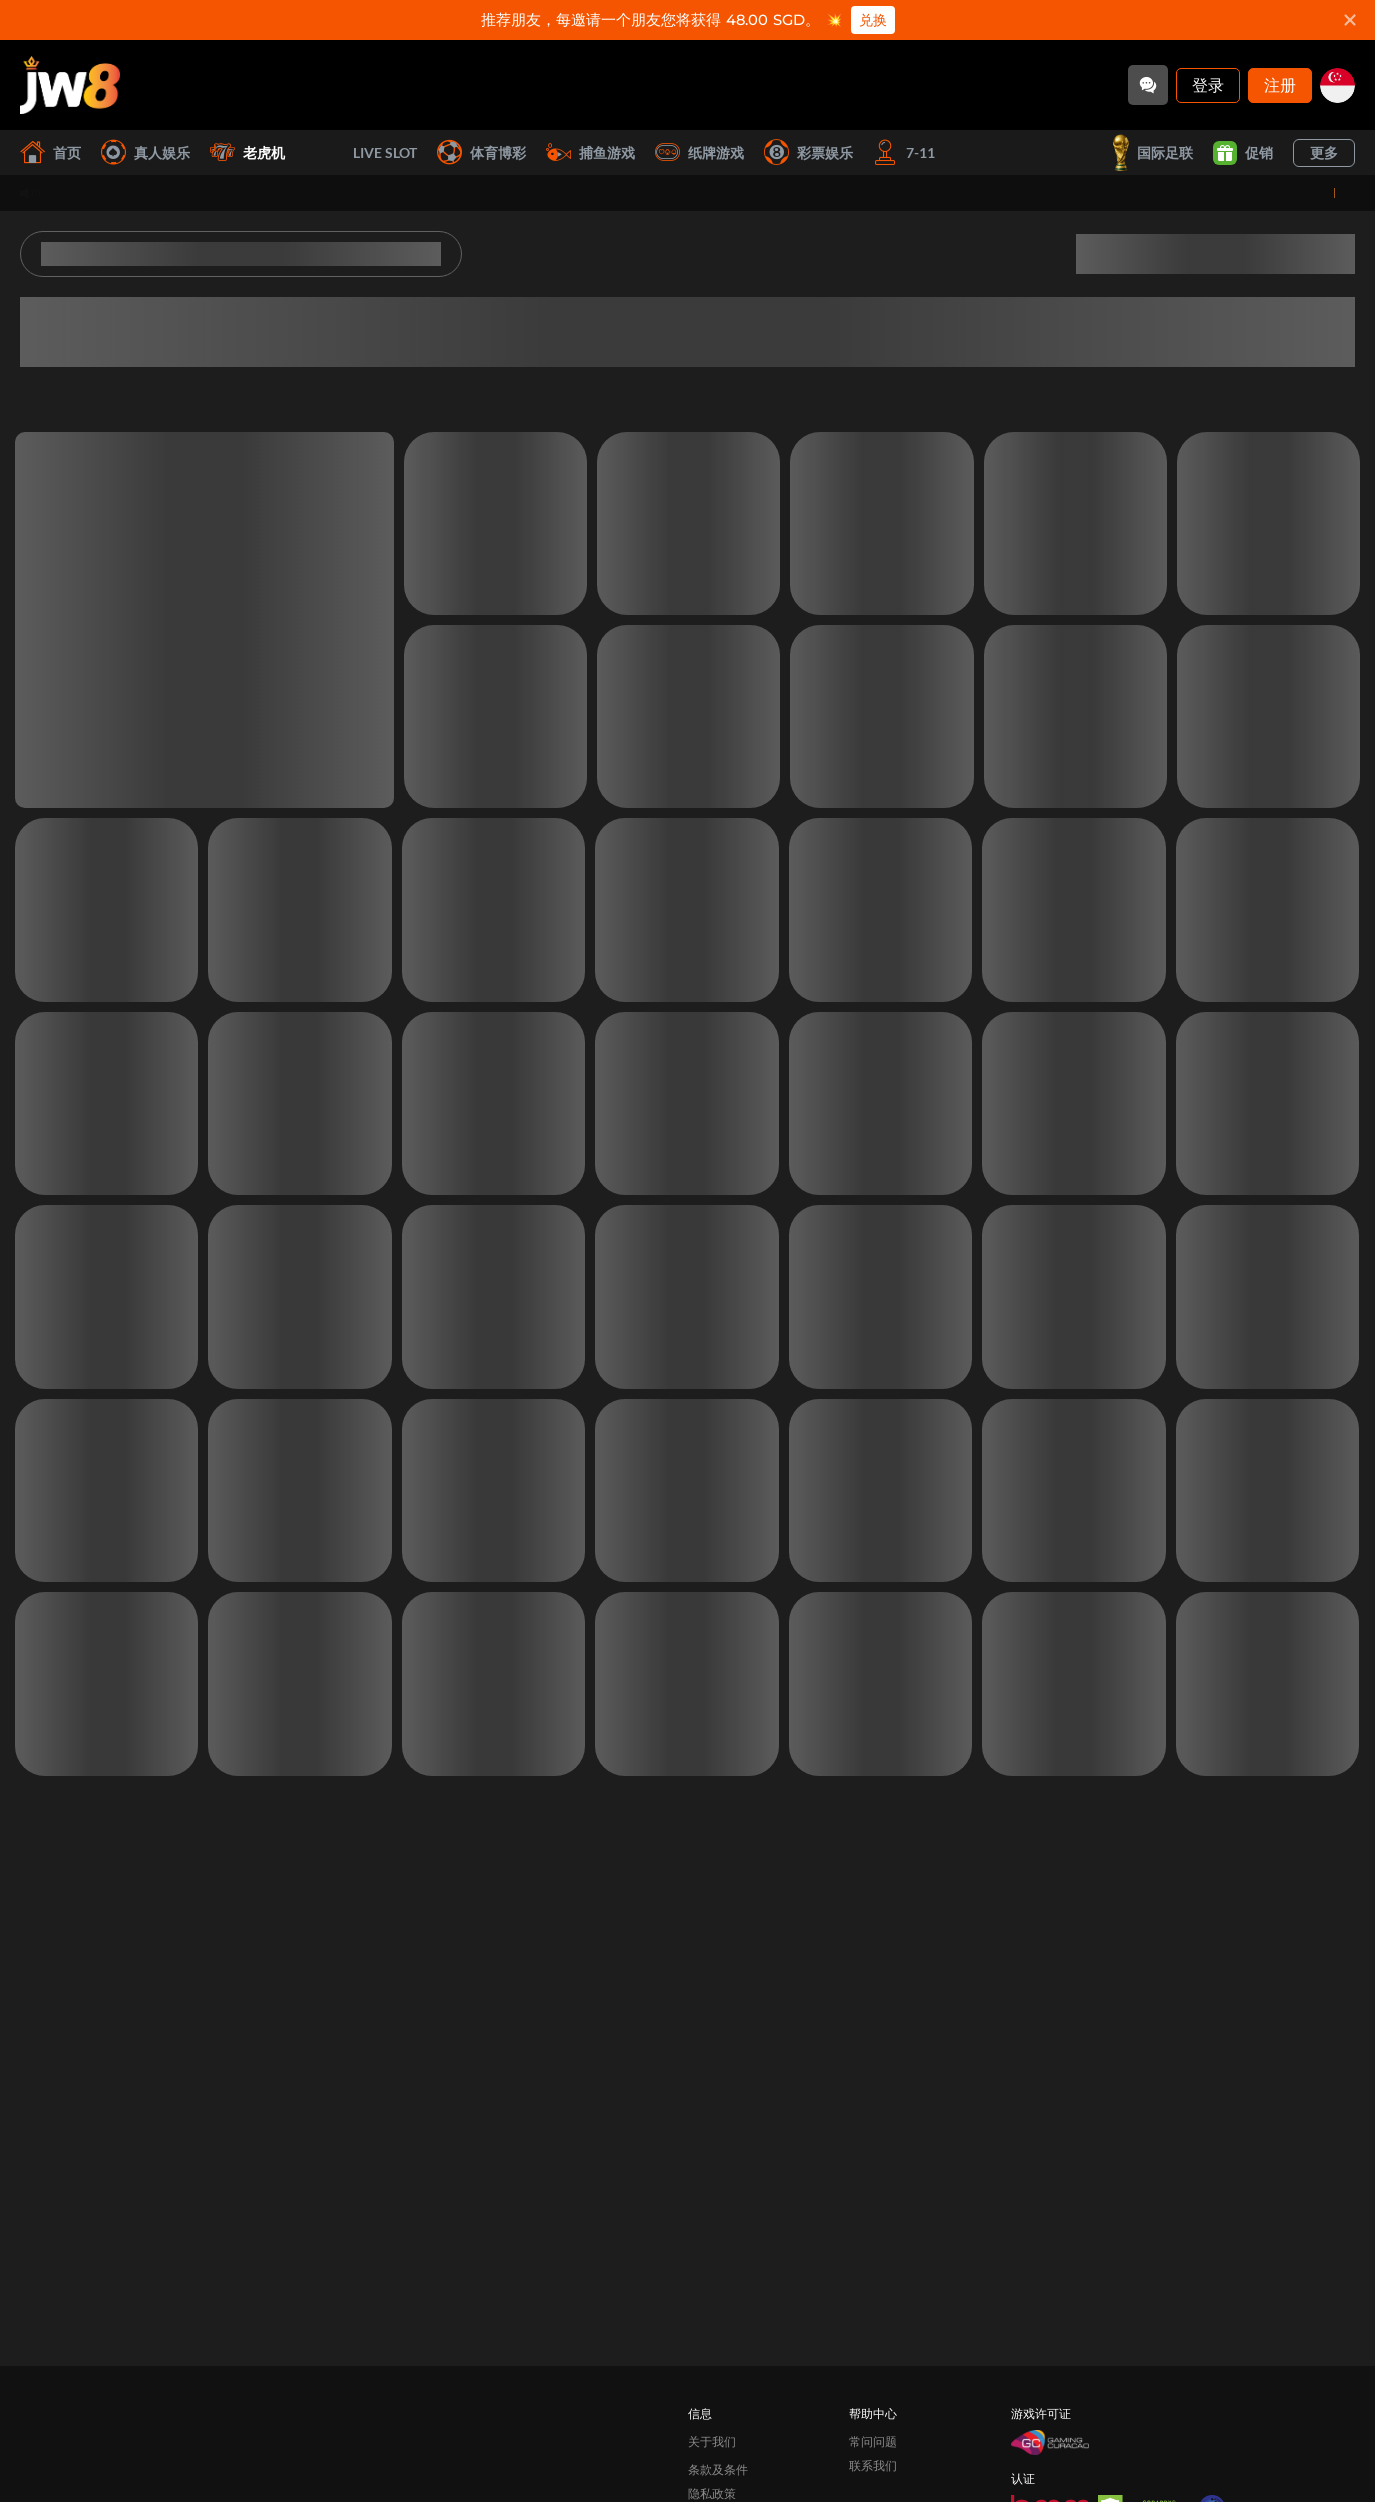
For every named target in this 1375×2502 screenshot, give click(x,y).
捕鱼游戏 (590, 152)
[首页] (70, 85)
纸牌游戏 (699, 152)
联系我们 (873, 2437)
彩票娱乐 (808, 152)
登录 (1208, 84)
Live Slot (361, 153)
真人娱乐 (145, 152)
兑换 (870, 20)
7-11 (904, 152)
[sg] (1337, 85)
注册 (1280, 84)
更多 (1324, 152)
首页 (50, 152)
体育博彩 (481, 152)
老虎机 (247, 152)
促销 (1243, 153)
